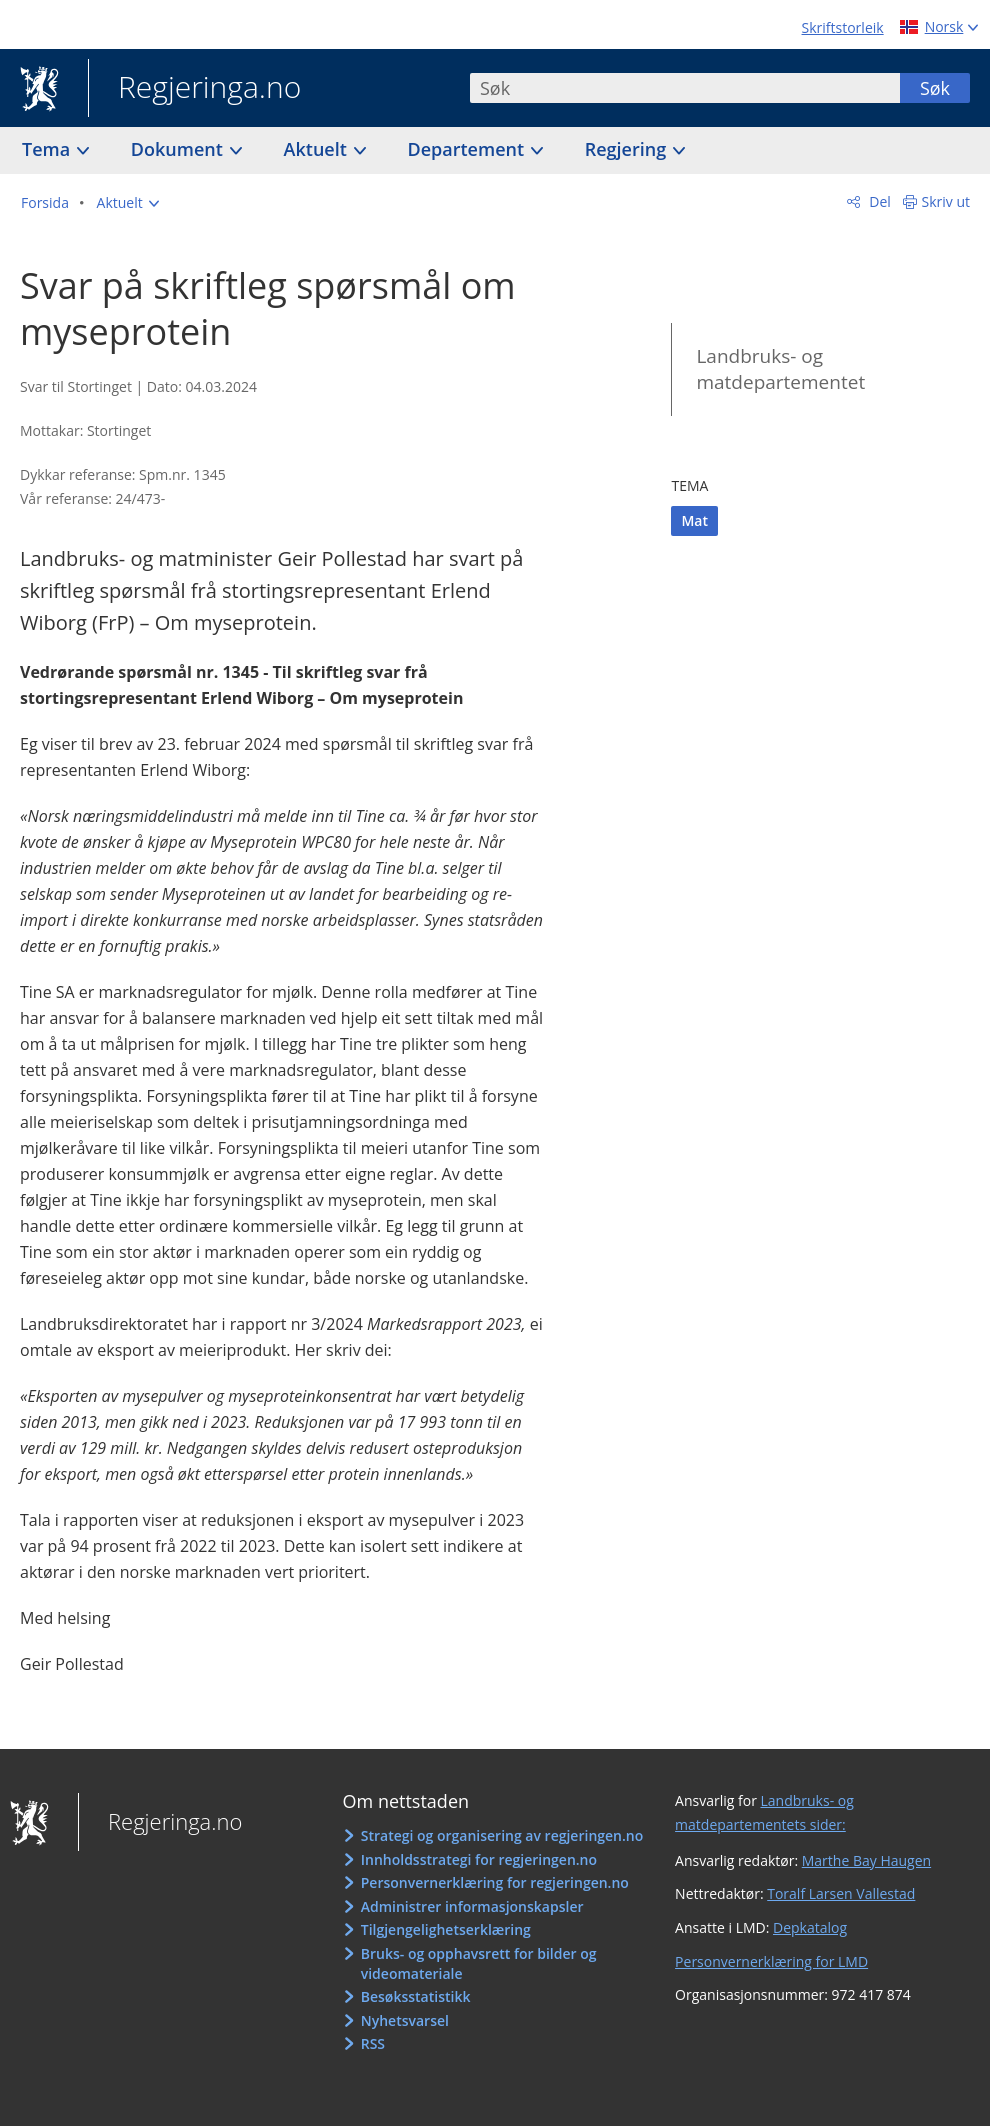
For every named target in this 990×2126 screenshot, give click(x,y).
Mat (694, 520)
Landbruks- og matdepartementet (780, 369)
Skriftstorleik (843, 27)
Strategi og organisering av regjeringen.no (502, 1835)
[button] (128, 203)
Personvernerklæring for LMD (771, 1961)
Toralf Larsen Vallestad (841, 1893)
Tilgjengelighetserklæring (446, 1929)
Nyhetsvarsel (405, 2020)
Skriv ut (946, 201)
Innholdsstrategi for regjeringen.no (479, 1859)
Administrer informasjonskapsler (472, 1906)
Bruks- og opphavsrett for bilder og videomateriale (479, 1963)
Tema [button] (48, 149)
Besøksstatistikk (416, 1996)
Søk (935, 88)
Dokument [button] (179, 149)
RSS (373, 2043)
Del (878, 201)
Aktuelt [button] (318, 149)
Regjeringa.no (194, 89)
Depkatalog (810, 1927)
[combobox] (685, 88)
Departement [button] (468, 149)
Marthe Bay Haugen (866, 1860)
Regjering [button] (628, 149)
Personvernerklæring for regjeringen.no (495, 1882)
